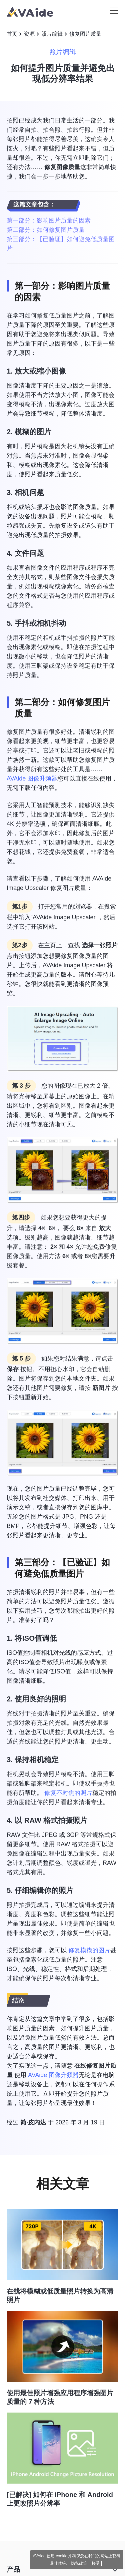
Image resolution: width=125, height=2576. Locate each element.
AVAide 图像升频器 (32, 778)
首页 (12, 34)
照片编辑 (52, 34)
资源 (29, 34)
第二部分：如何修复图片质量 (46, 229)
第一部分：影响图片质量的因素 (49, 220)
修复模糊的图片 (89, 1950)
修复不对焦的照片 (68, 1792)
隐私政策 (79, 2563)
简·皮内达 (33, 2122)
